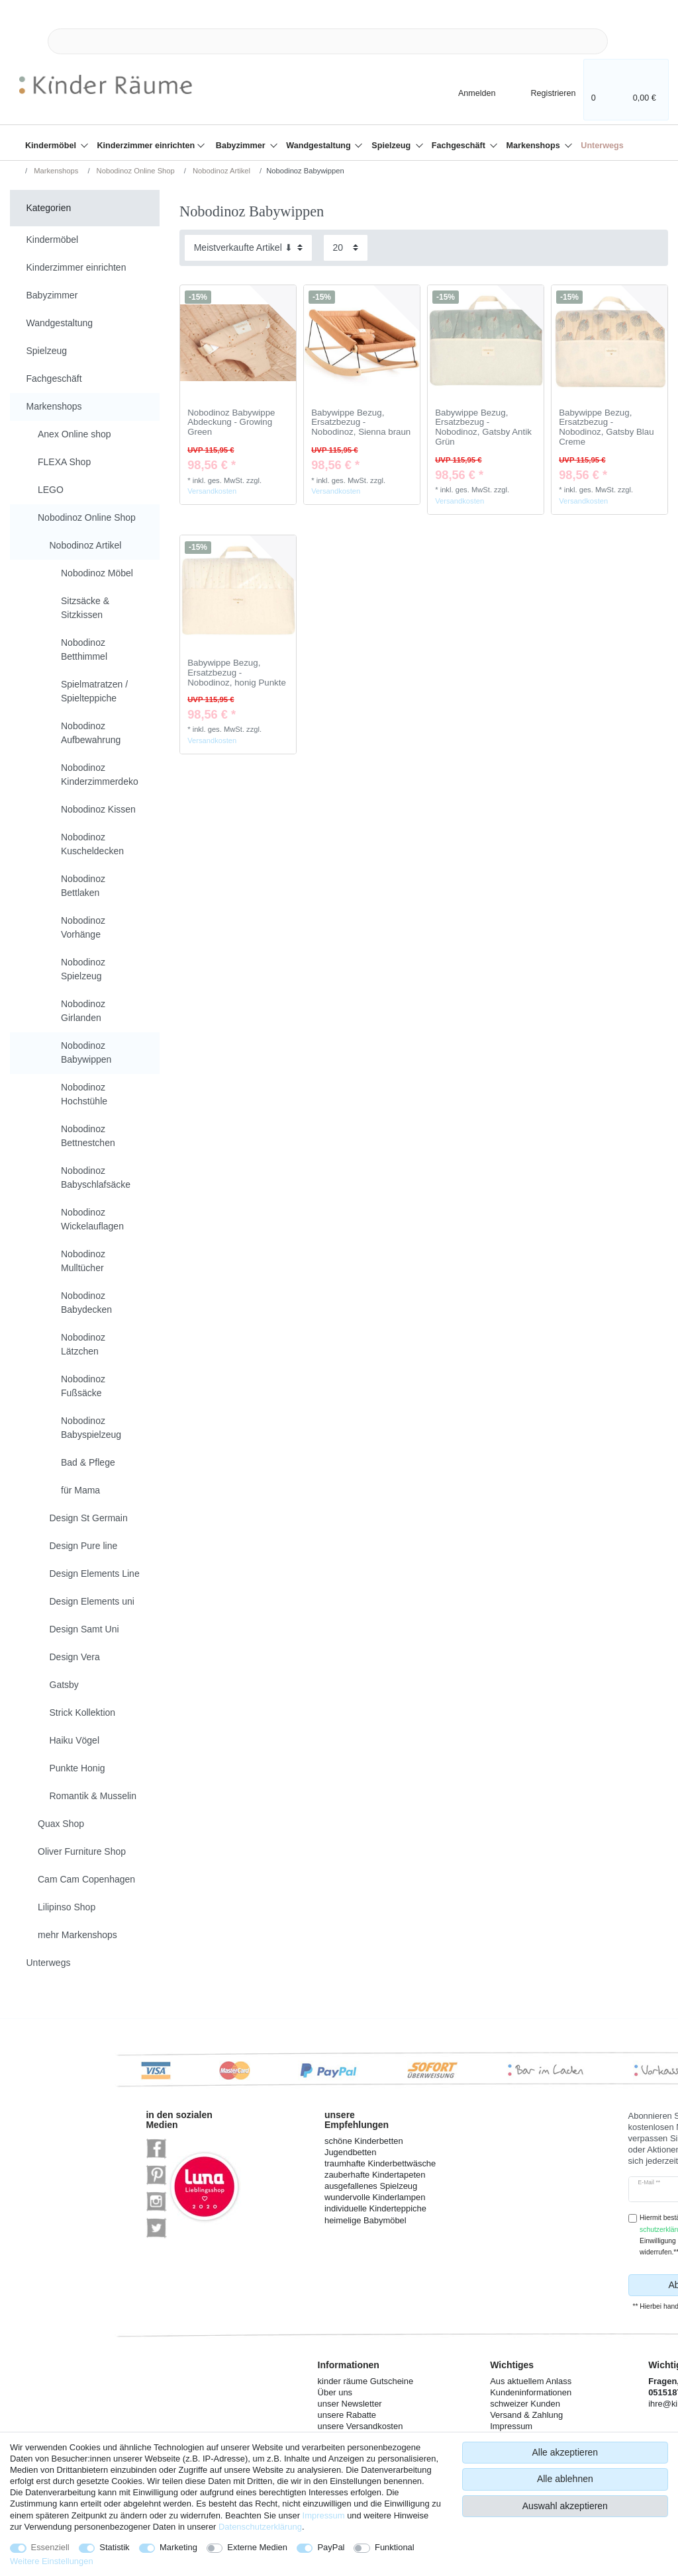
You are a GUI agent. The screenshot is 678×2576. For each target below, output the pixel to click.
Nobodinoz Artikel (220, 171)
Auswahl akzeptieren (565, 2506)
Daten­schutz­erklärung (260, 2527)
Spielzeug (391, 145)
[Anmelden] (465, 92)
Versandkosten (211, 491)
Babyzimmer (241, 145)
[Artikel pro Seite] (345, 248)
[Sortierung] (248, 248)
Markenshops (535, 145)
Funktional (394, 2547)
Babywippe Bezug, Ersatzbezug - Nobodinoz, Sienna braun (361, 422)
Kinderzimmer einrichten (147, 145)
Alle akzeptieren (565, 2452)
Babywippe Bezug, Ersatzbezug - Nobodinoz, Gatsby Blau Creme (606, 427)
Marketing (178, 2547)
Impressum (324, 2515)
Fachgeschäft (460, 145)
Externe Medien (257, 2547)
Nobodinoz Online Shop (135, 171)
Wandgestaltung (319, 145)
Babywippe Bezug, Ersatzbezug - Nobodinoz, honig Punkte (236, 672)
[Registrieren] (544, 92)
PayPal (330, 2547)
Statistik (114, 2547)
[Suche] (629, 41)
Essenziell (50, 2547)
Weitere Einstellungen (51, 2561)
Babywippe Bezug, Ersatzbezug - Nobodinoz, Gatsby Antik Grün (483, 427)
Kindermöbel (51, 145)
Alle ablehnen (565, 2478)
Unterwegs (602, 145)
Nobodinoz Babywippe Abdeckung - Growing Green (231, 422)
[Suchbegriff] (328, 41)
